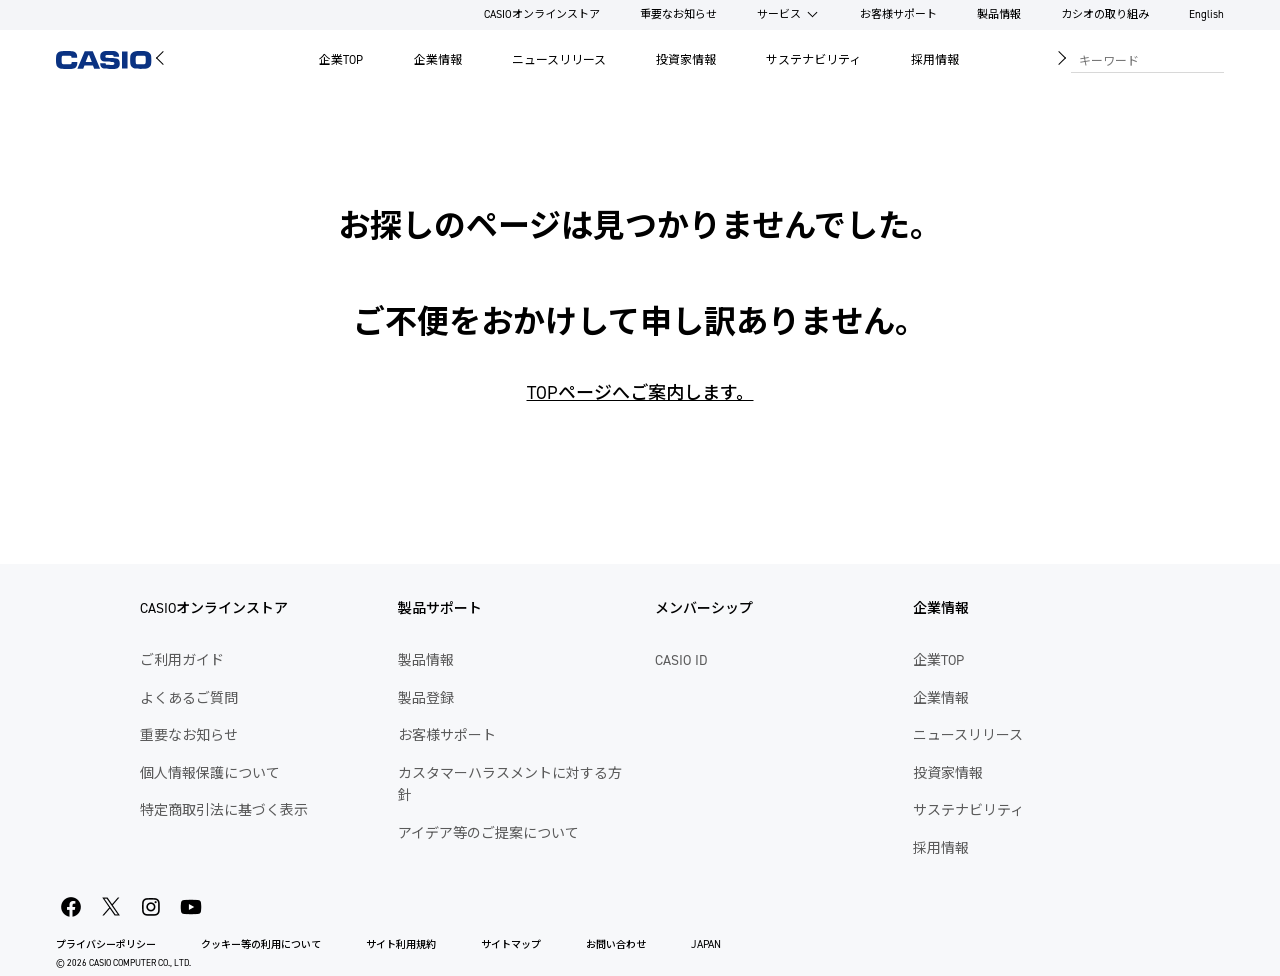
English (1206, 14)
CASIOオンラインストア (542, 14)
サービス (779, 14)
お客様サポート (898, 14)
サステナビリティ (813, 60)
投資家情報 (686, 60)
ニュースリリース (559, 60)
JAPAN (706, 944)
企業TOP (341, 60)
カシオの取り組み (1105, 14)
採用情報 (935, 60)
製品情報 (999, 14)
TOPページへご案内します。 (640, 393)
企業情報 (438, 60)
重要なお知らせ (678, 14)
